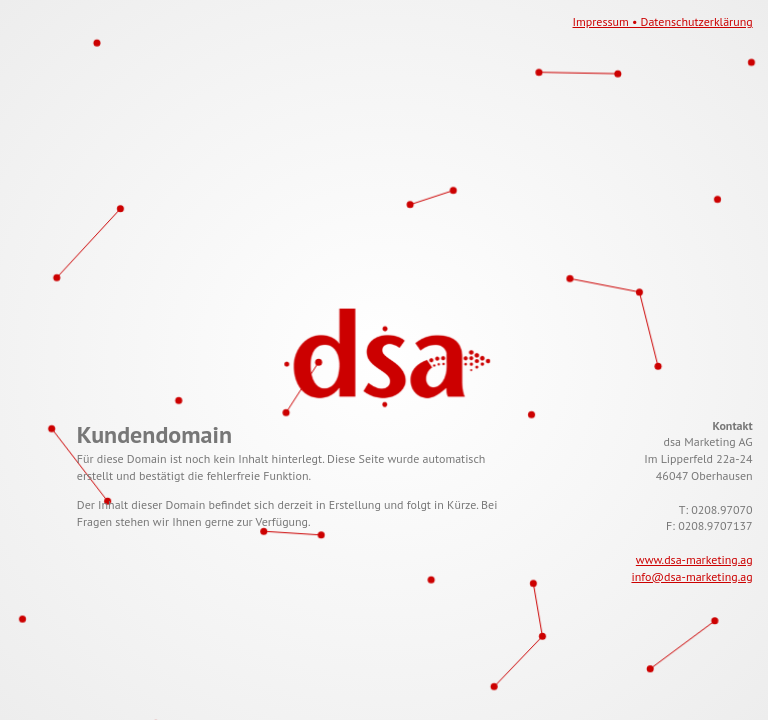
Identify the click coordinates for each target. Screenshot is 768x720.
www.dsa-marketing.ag (694, 559)
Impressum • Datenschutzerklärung (663, 21)
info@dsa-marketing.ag (691, 576)
